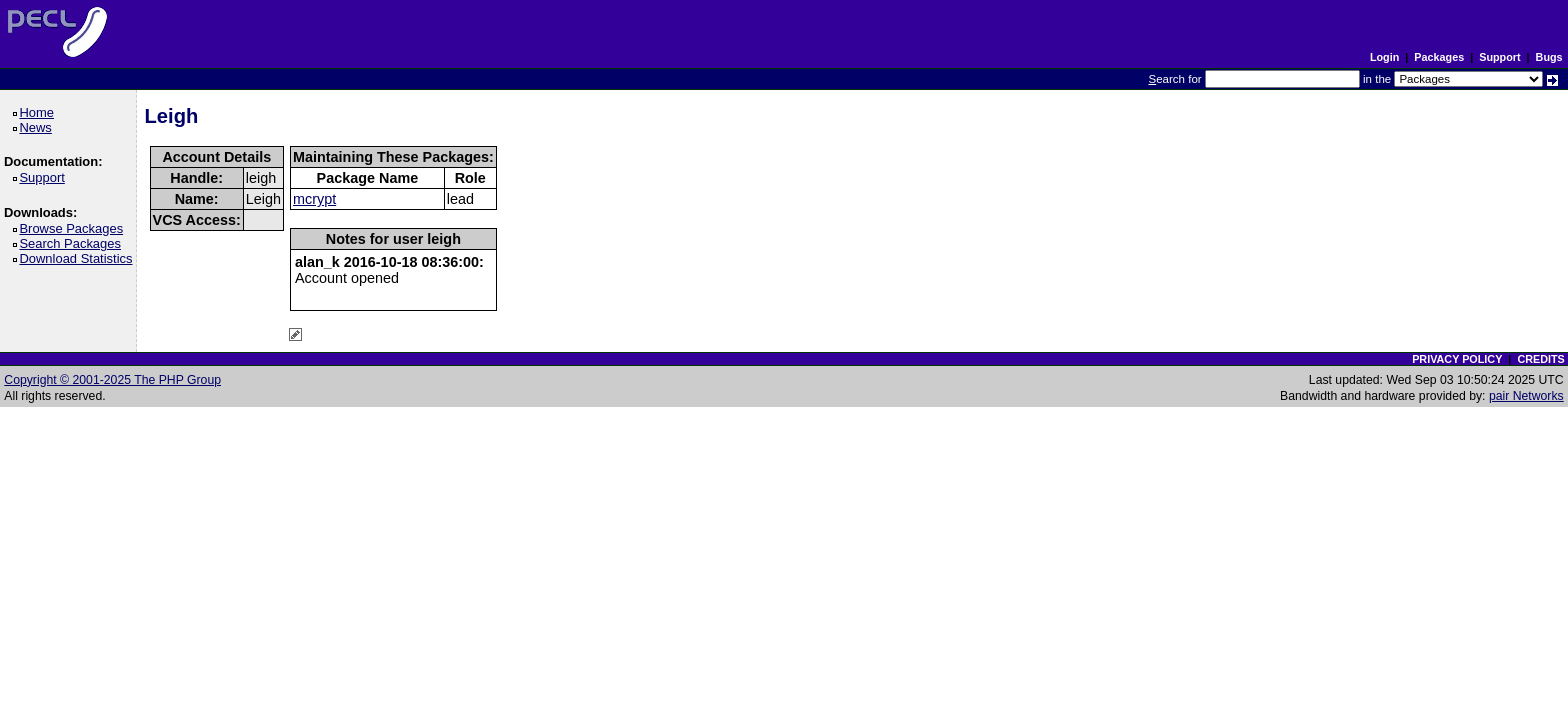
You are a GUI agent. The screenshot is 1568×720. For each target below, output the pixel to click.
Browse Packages (74, 228)
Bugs (1549, 57)
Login (1384, 57)
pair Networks (1526, 396)
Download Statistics (79, 258)
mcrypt (314, 199)
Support (1499, 57)
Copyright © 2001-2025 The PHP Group (112, 380)
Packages (1439, 57)
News (38, 127)
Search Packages (73, 243)
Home (39, 112)
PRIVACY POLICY (1457, 359)
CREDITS (1540, 359)
